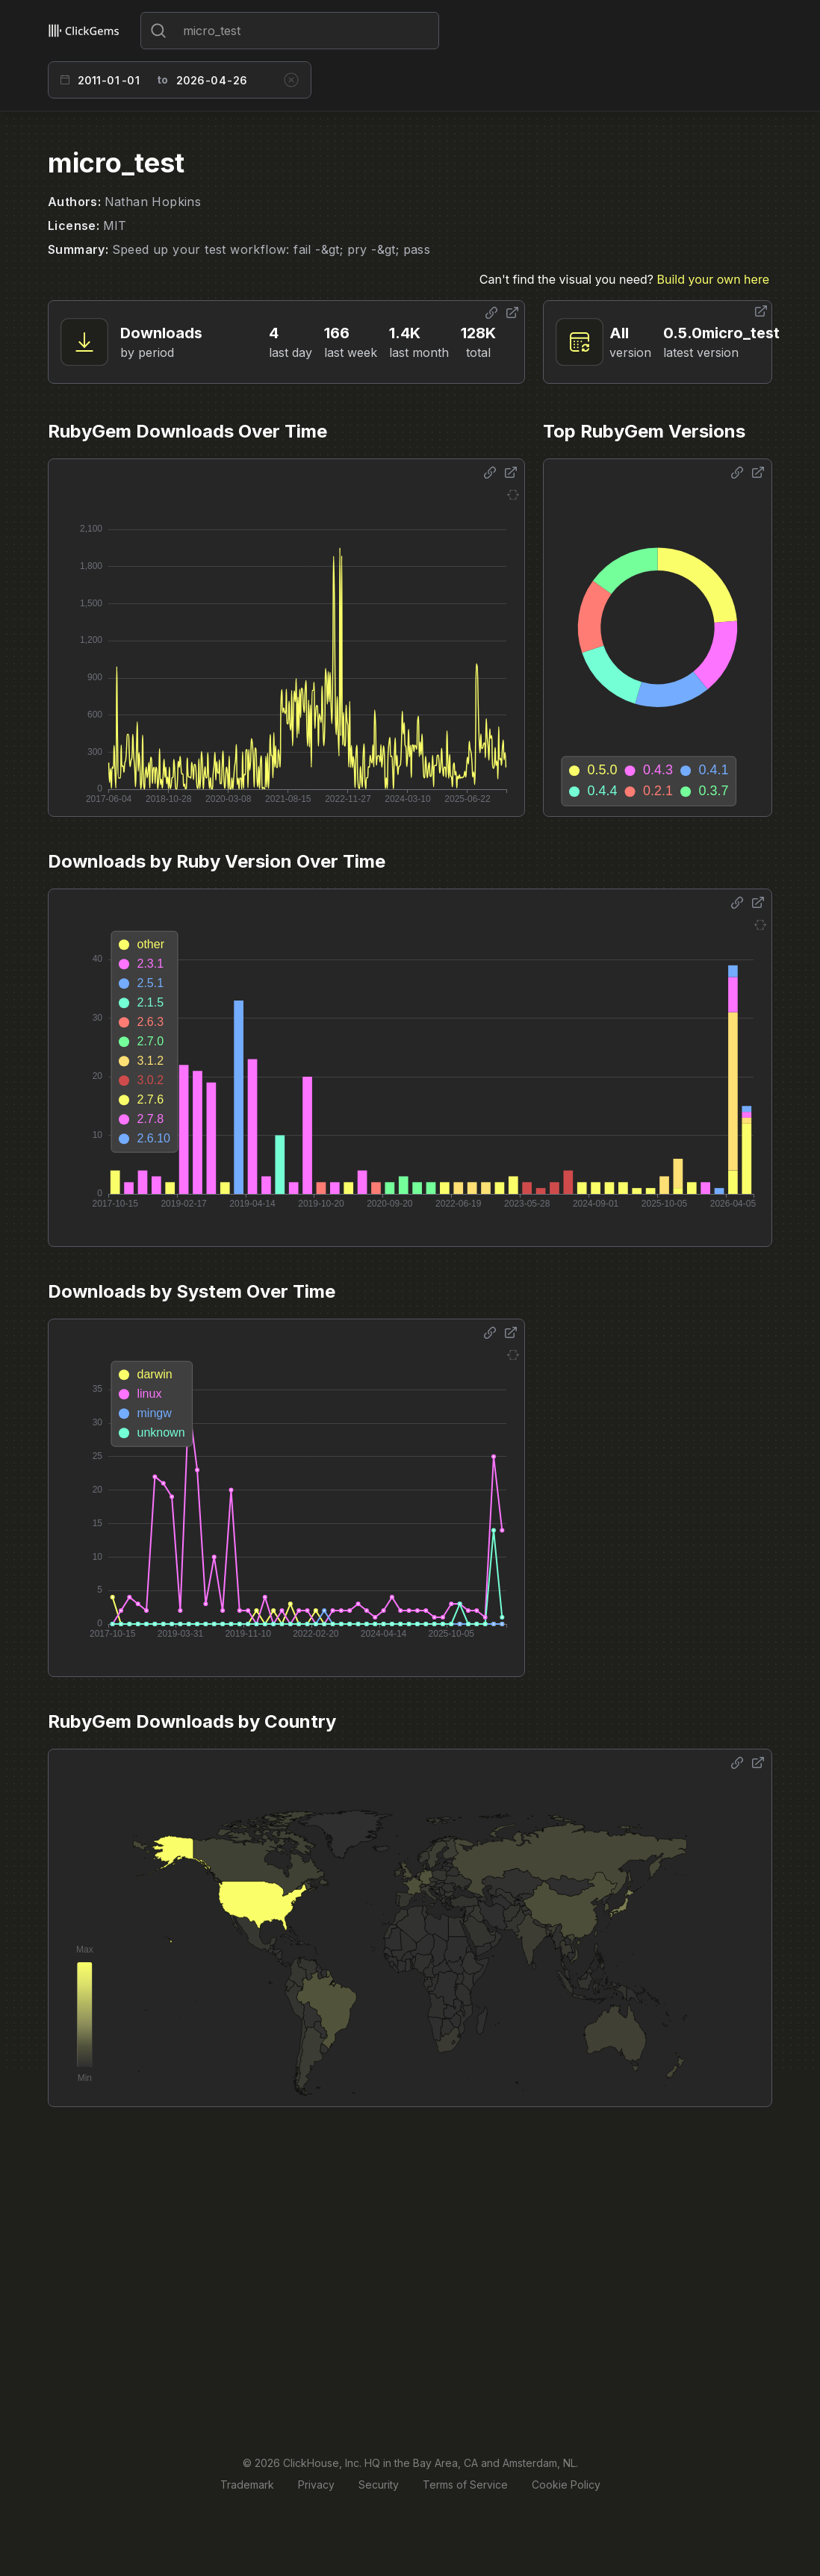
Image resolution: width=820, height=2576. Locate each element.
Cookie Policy (566, 2484)
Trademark (247, 2484)
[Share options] (491, 312)
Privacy (316, 2484)
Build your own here (713, 279)
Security (378, 2484)
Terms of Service (465, 2484)
